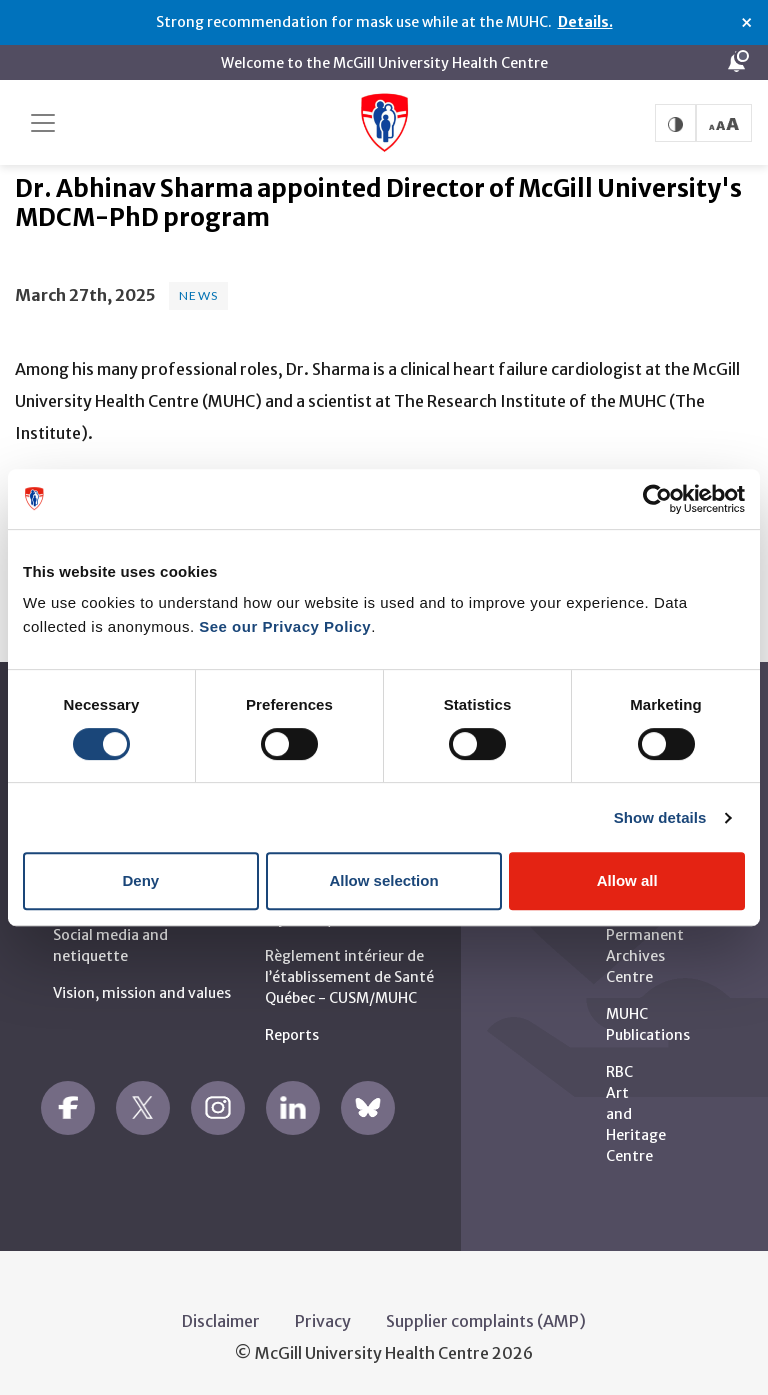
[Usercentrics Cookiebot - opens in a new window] (657, 499)
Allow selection (383, 880)
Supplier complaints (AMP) (486, 1316)
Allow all (627, 880)
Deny (140, 880)
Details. (585, 22)
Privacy (323, 1316)
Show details (660, 817)
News (198, 291)
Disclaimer (221, 1316)
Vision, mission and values (142, 988)
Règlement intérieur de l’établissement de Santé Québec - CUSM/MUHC (349, 972)
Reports (292, 1030)
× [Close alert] (746, 23)
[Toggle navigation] (43, 123)
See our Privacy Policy (285, 626)
